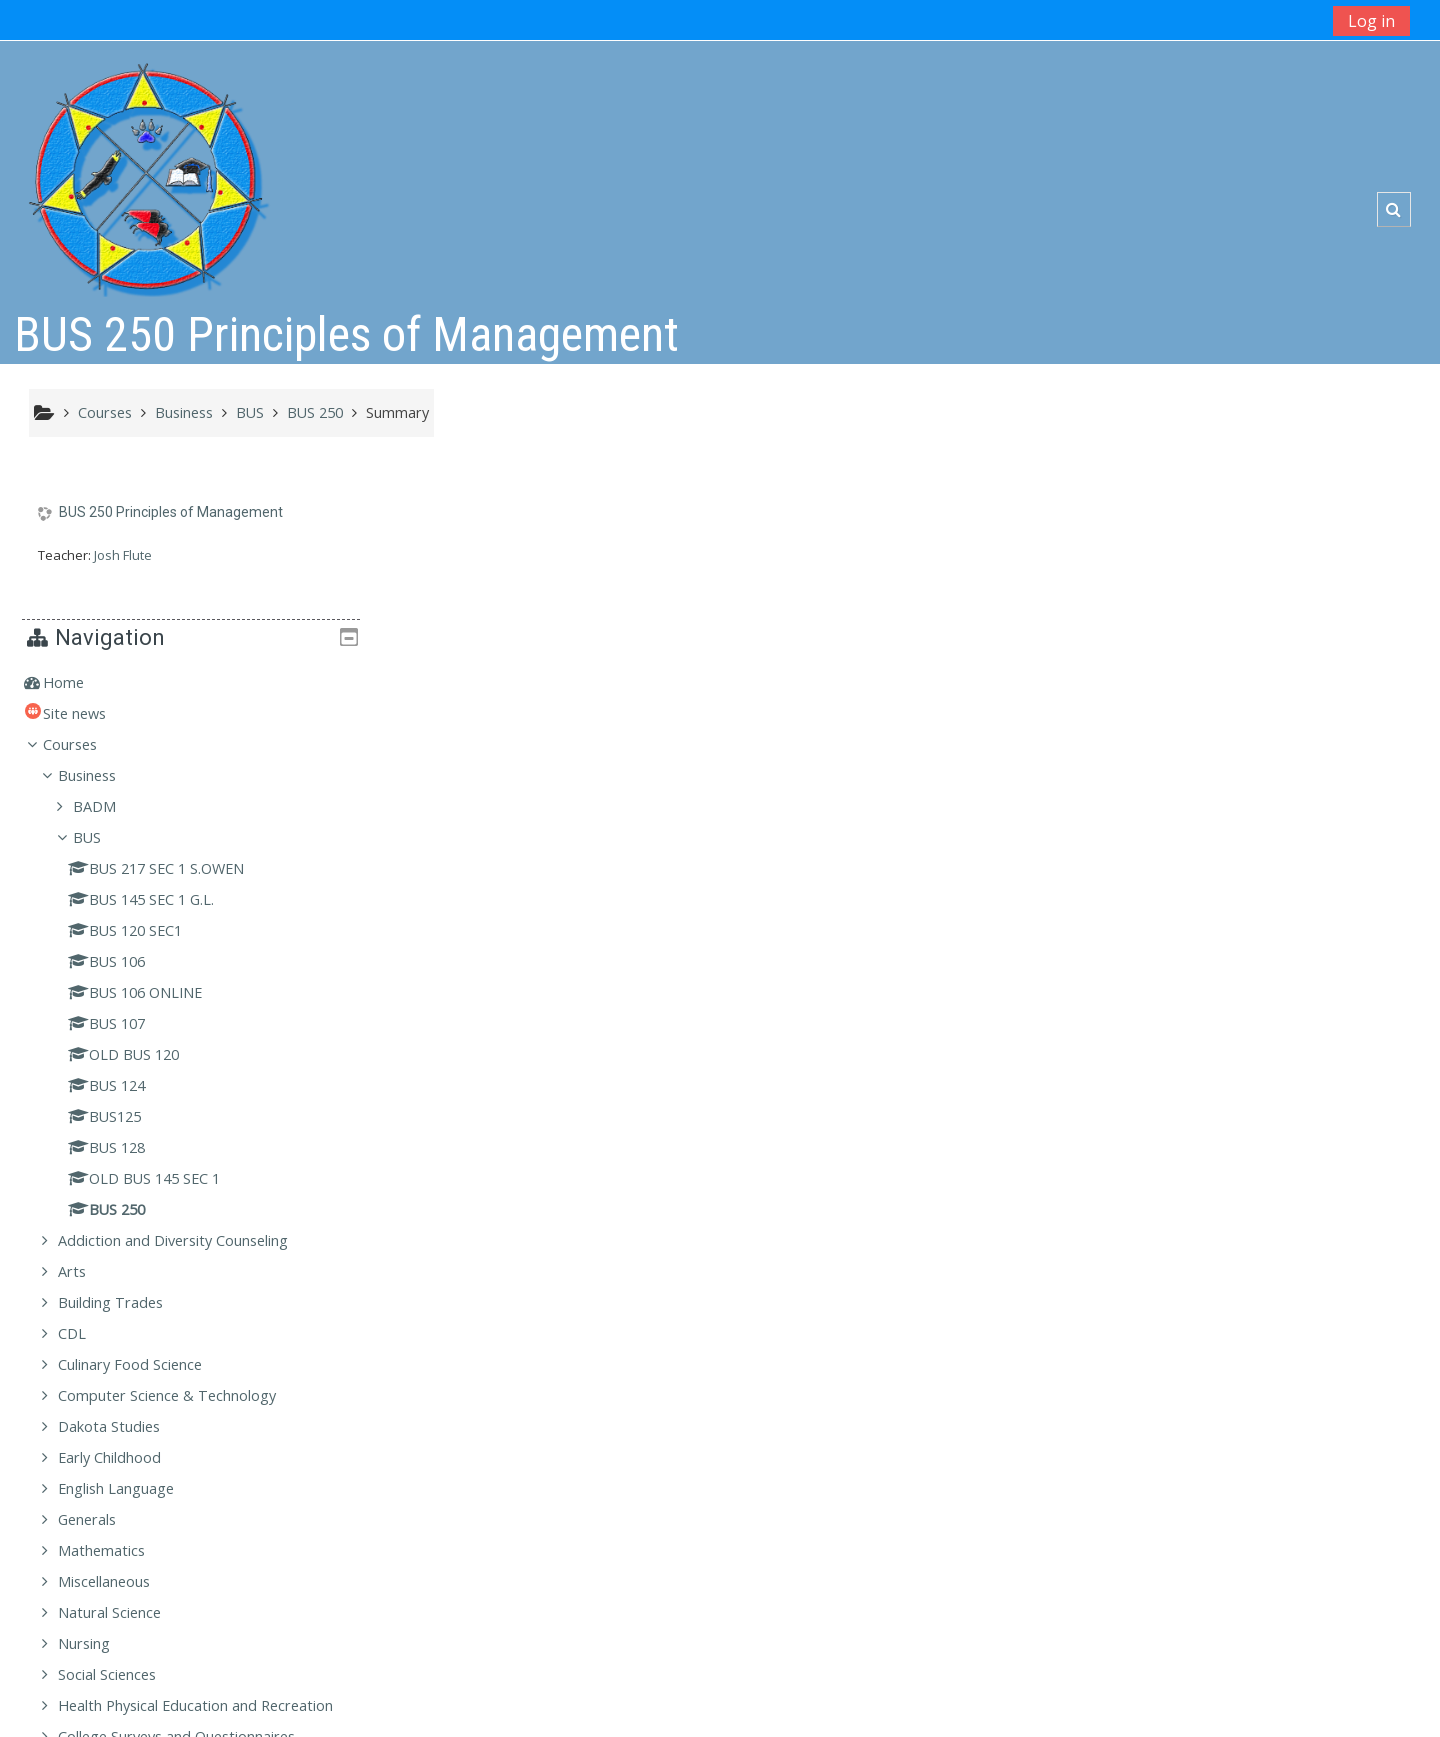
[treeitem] (1256, 536)
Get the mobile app (1033, 1716)
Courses (1143, 597)
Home (1136, 535)
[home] (147, 171)
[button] (1393, 209)
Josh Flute (123, 555)
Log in (1371, 21)
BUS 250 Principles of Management (171, 513)
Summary (397, 412)
